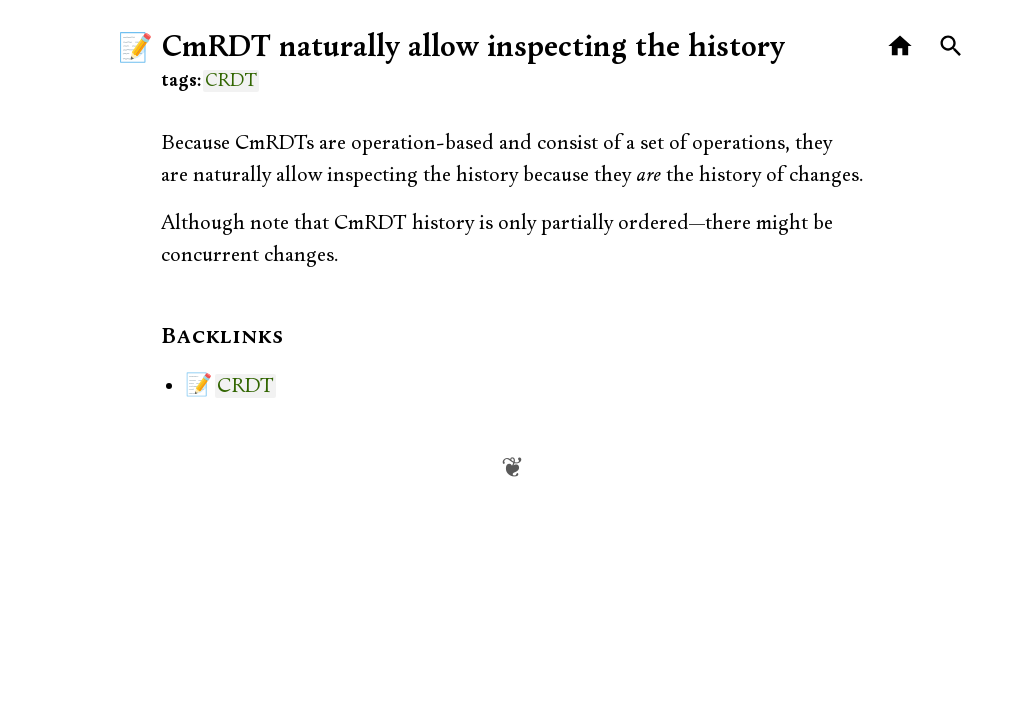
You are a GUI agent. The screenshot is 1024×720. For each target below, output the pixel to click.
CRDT (231, 81)
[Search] (951, 46)
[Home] (900, 46)
